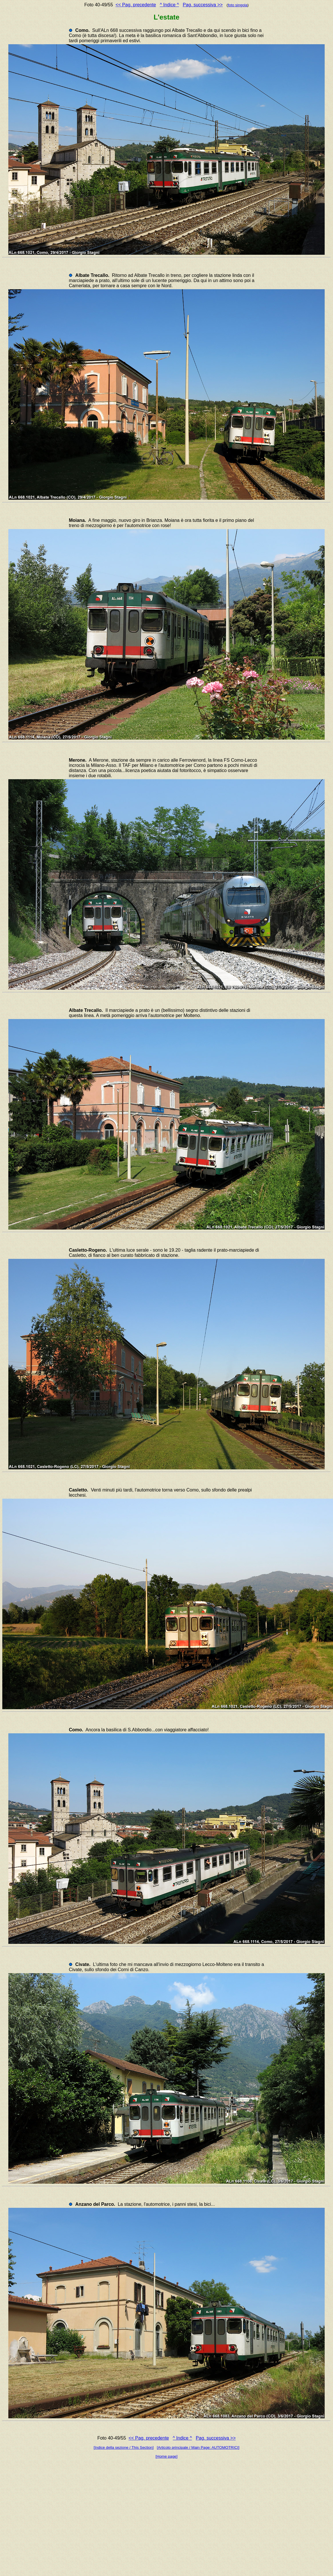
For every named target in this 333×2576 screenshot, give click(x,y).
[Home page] (166, 2456)
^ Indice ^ (169, 4)
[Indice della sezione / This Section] (124, 2447)
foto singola (237, 5)
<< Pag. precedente (136, 4)
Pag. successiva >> (203, 4)
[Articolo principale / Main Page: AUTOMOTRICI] (198, 2447)
